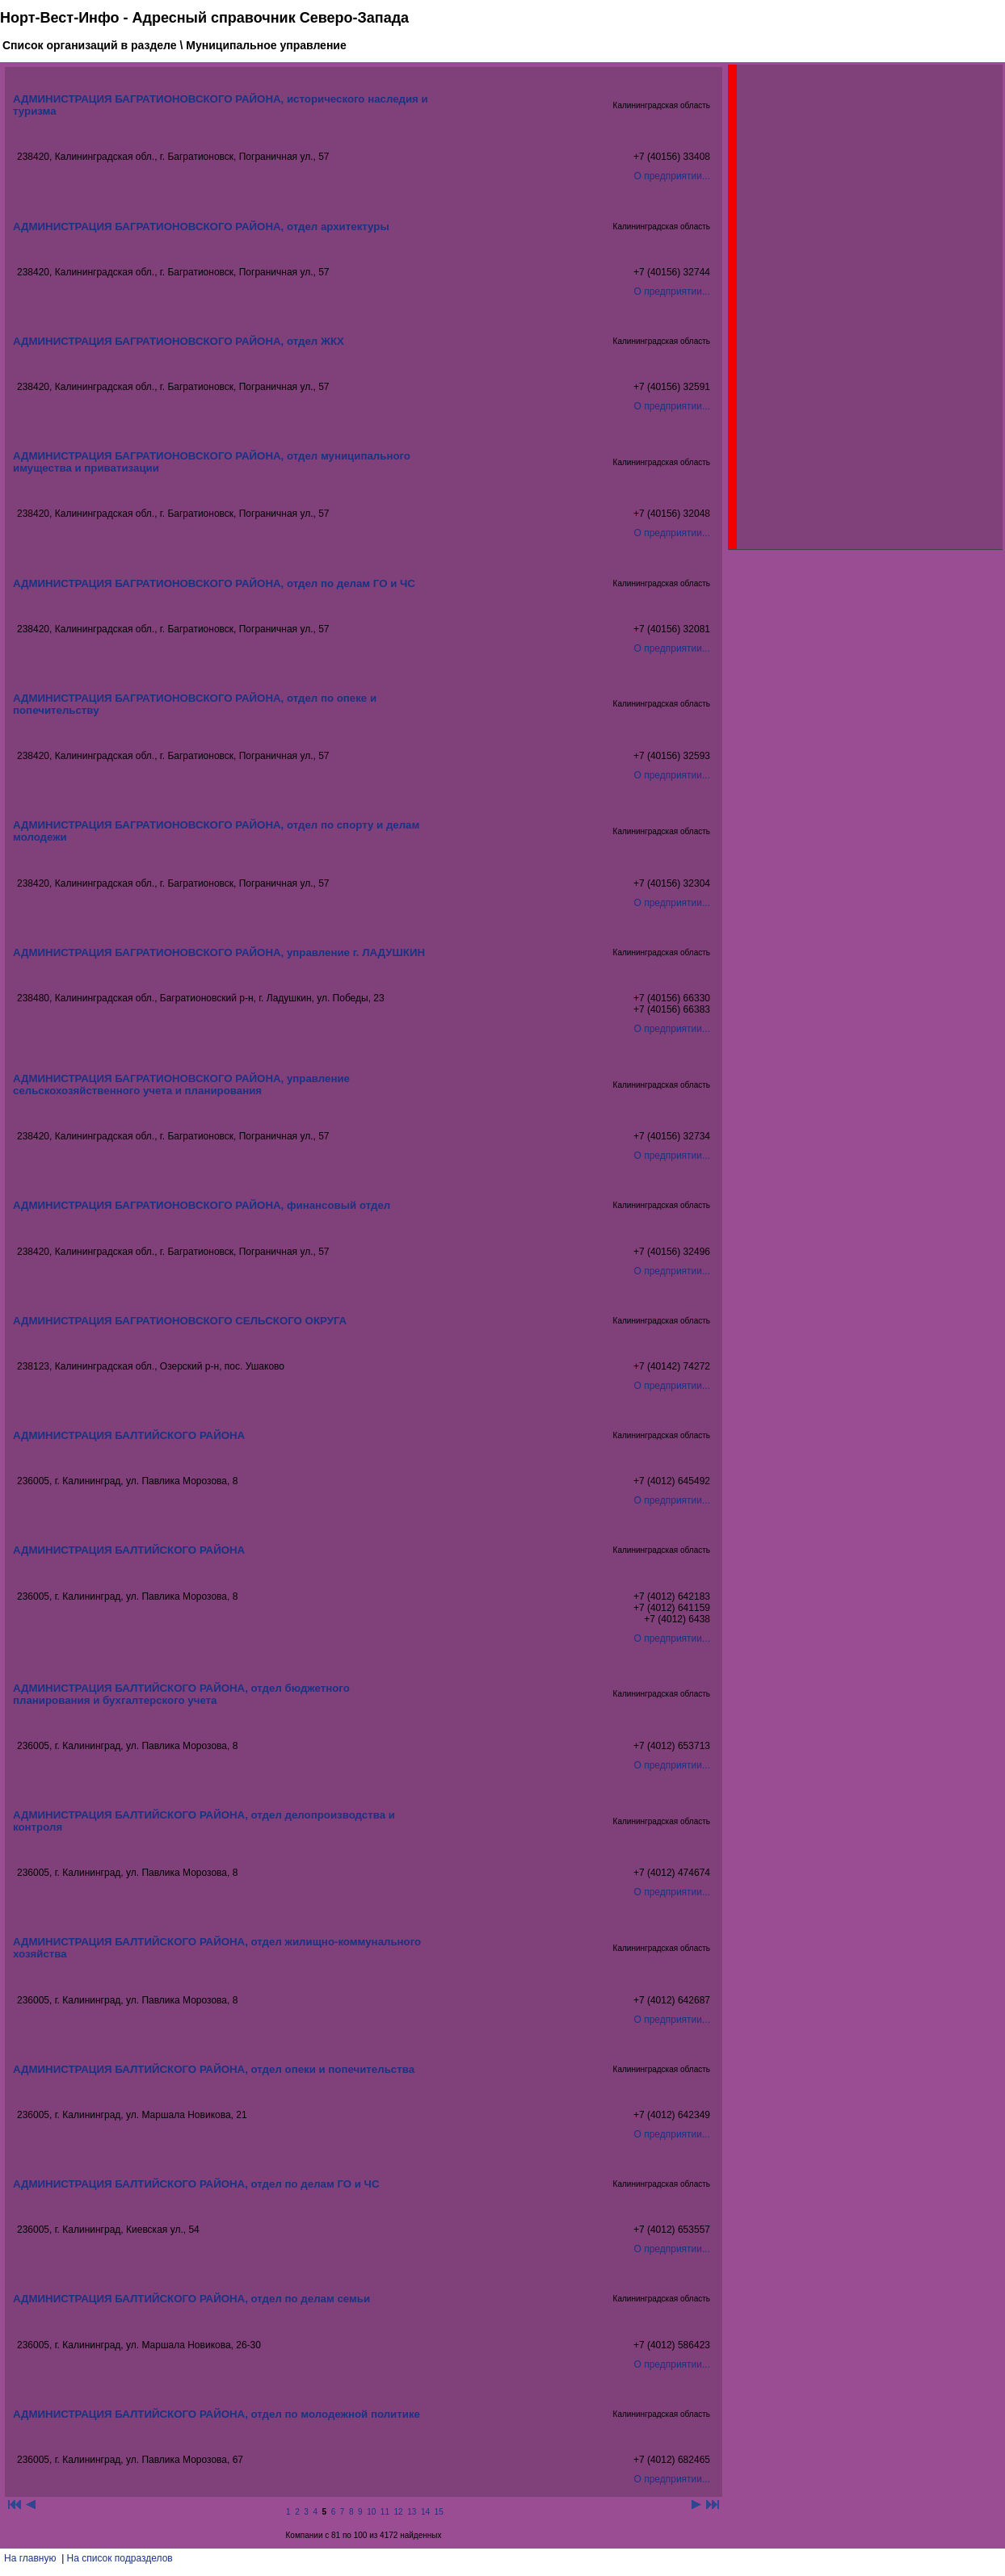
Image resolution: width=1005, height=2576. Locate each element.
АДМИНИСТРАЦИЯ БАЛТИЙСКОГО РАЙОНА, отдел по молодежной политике (216, 2414)
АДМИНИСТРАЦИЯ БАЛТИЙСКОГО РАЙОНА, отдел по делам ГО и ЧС (196, 2184)
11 (385, 2511)
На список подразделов (120, 2558)
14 (425, 2511)
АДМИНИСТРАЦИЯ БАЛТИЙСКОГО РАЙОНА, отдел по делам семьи (191, 2299)
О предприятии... (671, 176)
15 (439, 2511)
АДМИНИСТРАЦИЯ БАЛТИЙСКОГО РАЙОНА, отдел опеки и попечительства (213, 2069)
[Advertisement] (858, 307)
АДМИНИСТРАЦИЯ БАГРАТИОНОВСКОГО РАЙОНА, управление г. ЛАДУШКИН (219, 952)
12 (398, 2511)
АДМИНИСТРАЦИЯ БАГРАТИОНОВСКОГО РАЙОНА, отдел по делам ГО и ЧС (214, 583)
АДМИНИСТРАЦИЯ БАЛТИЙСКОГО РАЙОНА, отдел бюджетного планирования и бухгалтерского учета (181, 1694)
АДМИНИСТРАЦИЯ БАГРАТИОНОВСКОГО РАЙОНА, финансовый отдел (201, 1205)
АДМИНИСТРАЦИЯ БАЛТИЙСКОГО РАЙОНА (129, 1435)
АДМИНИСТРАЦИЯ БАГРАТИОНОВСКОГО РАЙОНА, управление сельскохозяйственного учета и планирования (181, 1084)
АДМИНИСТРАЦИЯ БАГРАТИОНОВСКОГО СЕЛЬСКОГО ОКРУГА (180, 1321)
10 (371, 2511)
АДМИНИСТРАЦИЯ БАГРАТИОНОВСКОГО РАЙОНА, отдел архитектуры (201, 226)
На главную (30, 2558)
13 (411, 2511)
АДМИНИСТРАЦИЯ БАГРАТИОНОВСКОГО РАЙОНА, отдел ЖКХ (178, 341)
